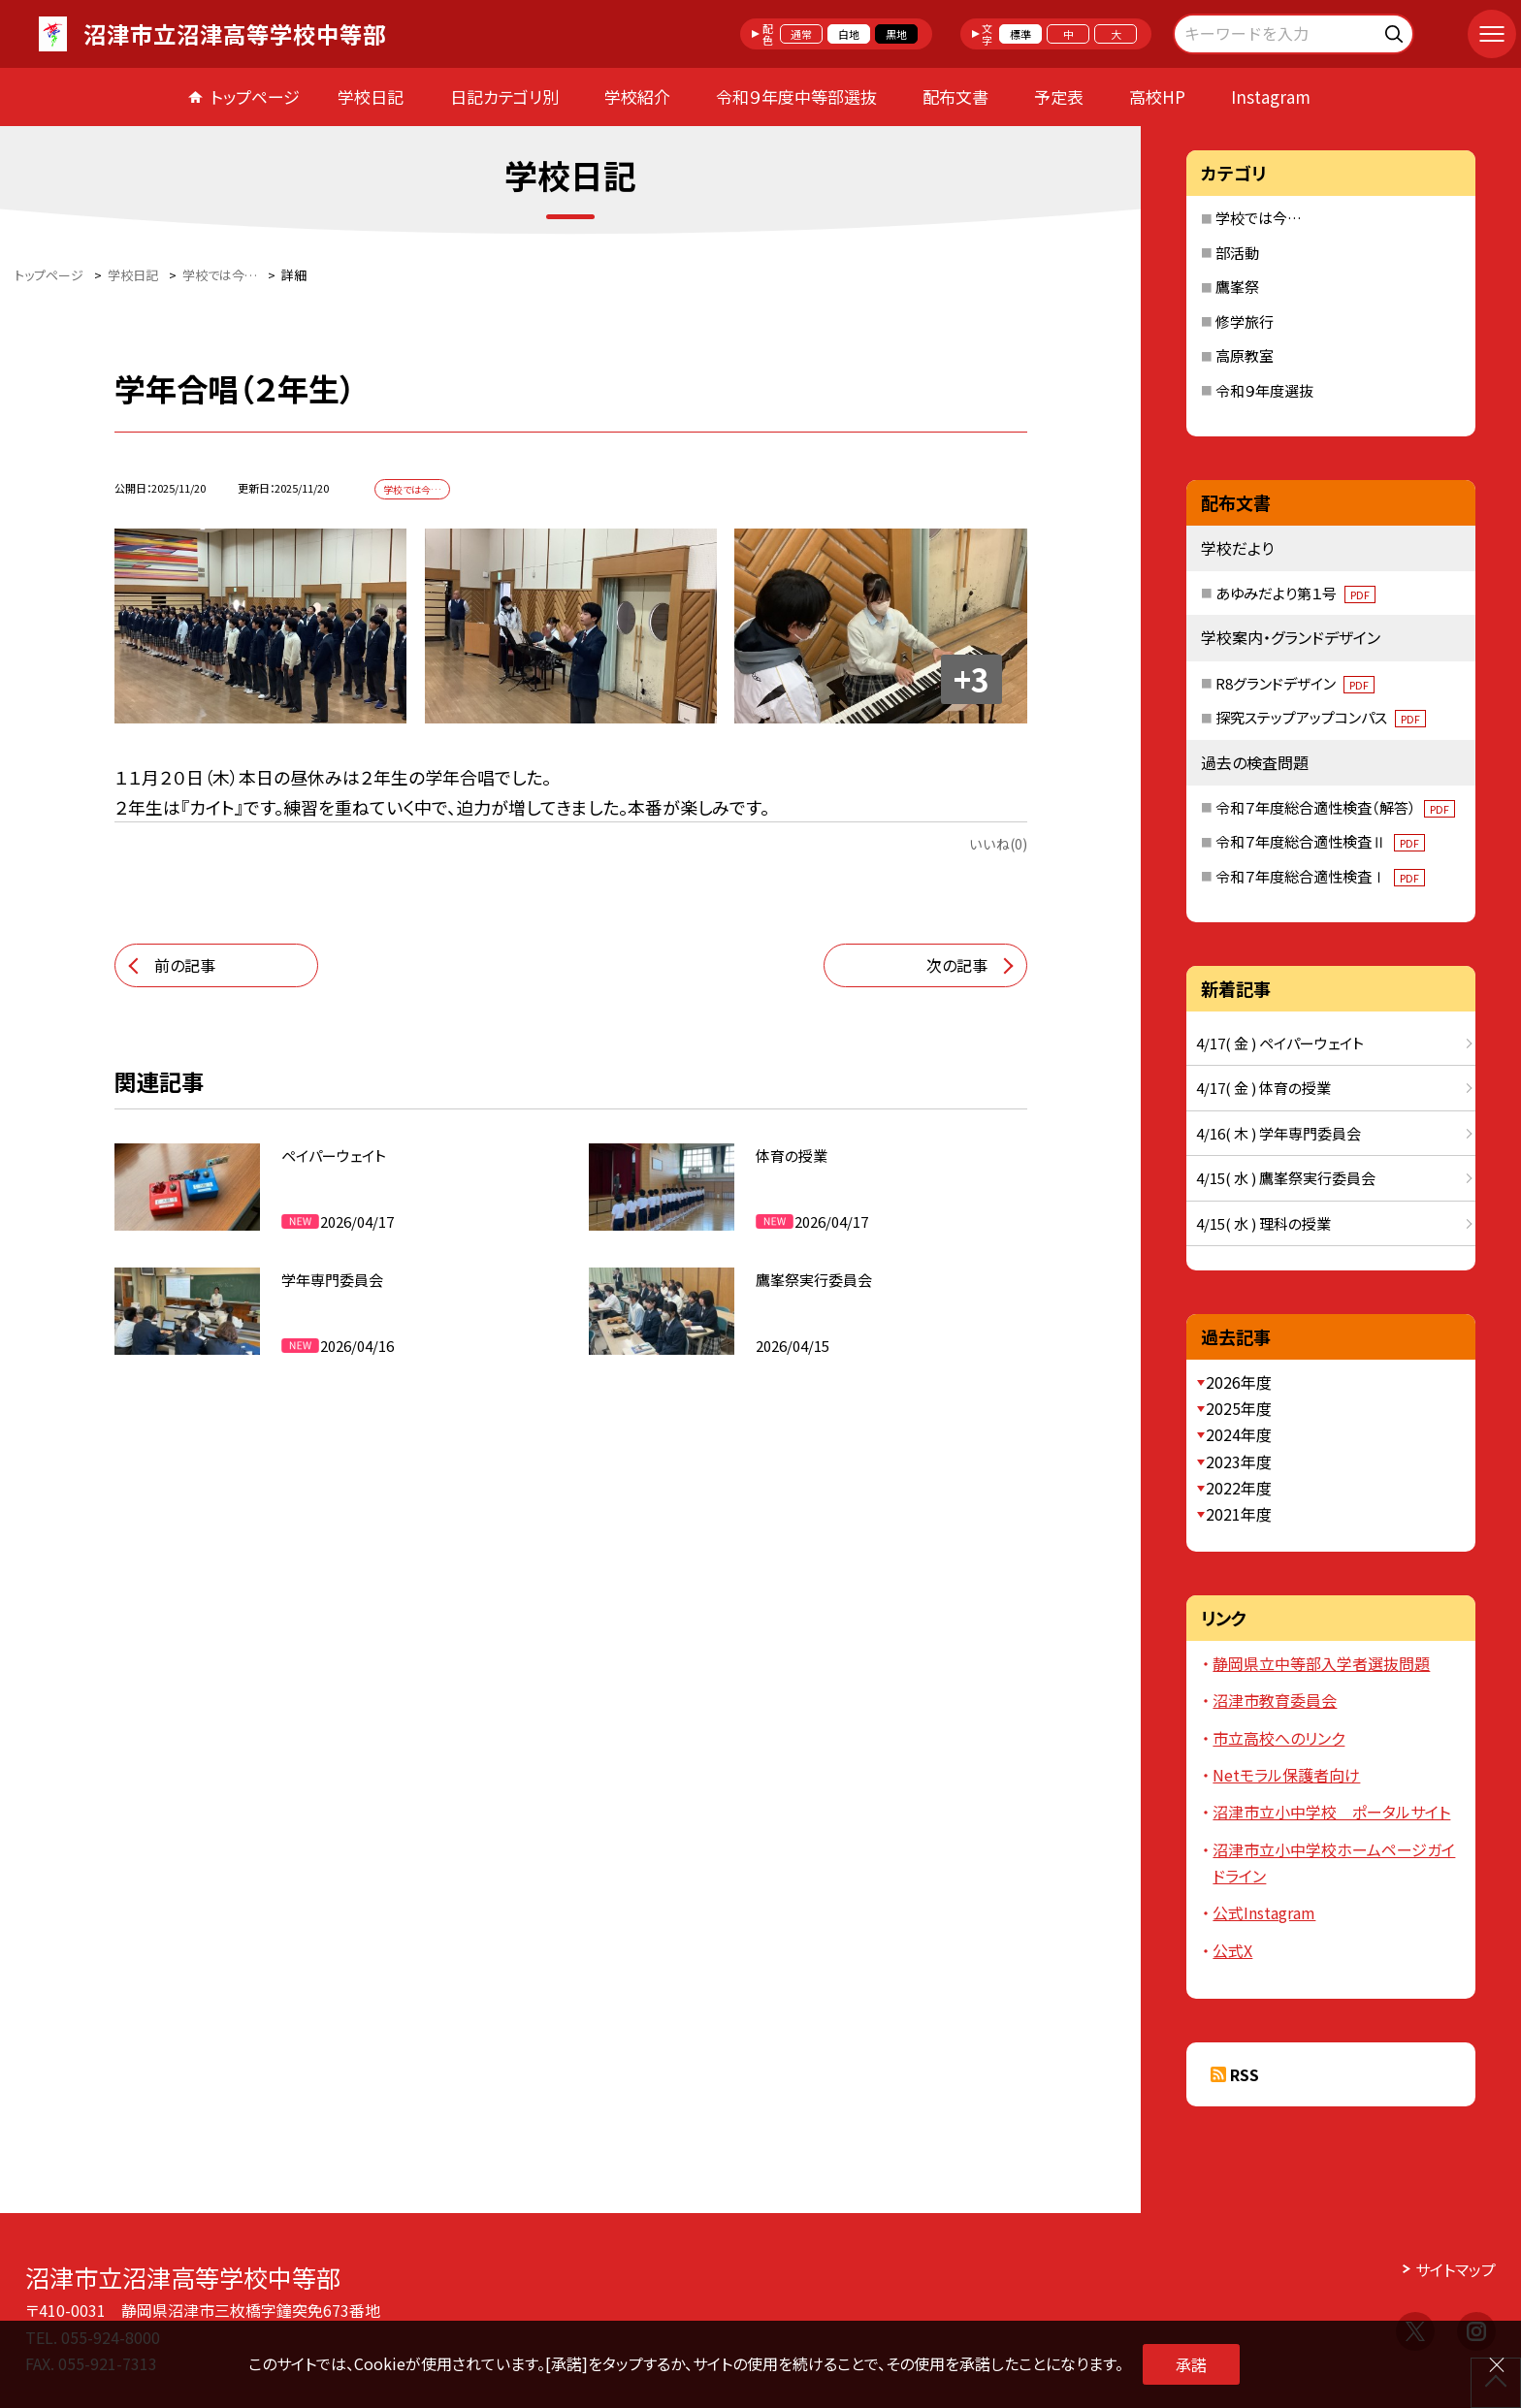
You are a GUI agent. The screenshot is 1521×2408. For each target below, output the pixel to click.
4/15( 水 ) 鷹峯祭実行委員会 (1285, 1178)
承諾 (1191, 2364)
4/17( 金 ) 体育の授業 (1263, 1087)
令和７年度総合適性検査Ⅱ (1320, 841)
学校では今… (1258, 218)
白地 (848, 34)
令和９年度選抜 (1264, 390)
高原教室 (1244, 355)
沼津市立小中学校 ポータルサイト (1331, 1811)
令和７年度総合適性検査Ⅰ (1320, 876)
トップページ (255, 96)
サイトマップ (1455, 2269)
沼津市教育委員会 (1275, 1700)
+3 (971, 679)
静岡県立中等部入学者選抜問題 (1321, 1663)
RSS (1244, 2074)
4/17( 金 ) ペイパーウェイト (1280, 1043)
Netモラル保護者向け (1286, 1774)
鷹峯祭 (1237, 286)
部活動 (1237, 252)
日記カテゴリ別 (504, 96)
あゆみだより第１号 (1295, 593)
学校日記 (371, 96)
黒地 (896, 34)
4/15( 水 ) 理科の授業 (1263, 1223)
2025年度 (1239, 1408)
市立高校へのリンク (1278, 1738)
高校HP (1157, 96)
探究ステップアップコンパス (1320, 717)
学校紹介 (637, 96)
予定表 (1059, 96)
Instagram (1271, 96)
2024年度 (1239, 1434)
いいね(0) (998, 843)
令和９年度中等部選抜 (796, 96)
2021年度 (1239, 1513)
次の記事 (956, 965)
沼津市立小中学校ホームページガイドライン (1334, 1862)
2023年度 (1239, 1461)
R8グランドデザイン (1295, 683)
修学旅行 (1244, 321)
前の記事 (184, 965)
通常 (801, 34)
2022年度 (1239, 1487)
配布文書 (955, 96)
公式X (1232, 1950)
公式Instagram (1264, 1912)
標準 (1020, 34)
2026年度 (1239, 1382)
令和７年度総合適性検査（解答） (1335, 807)
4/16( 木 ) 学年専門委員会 (1278, 1133)
